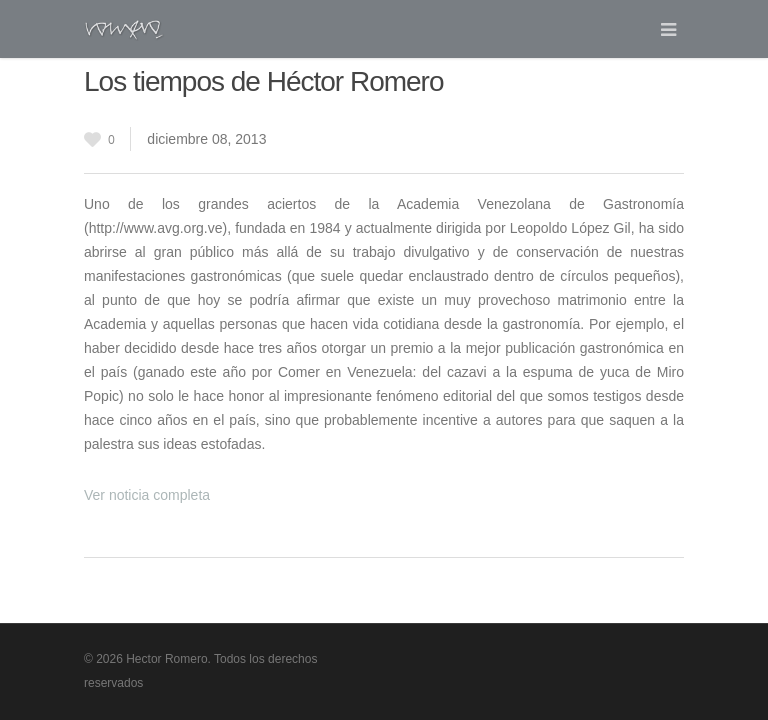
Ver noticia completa (147, 495)
